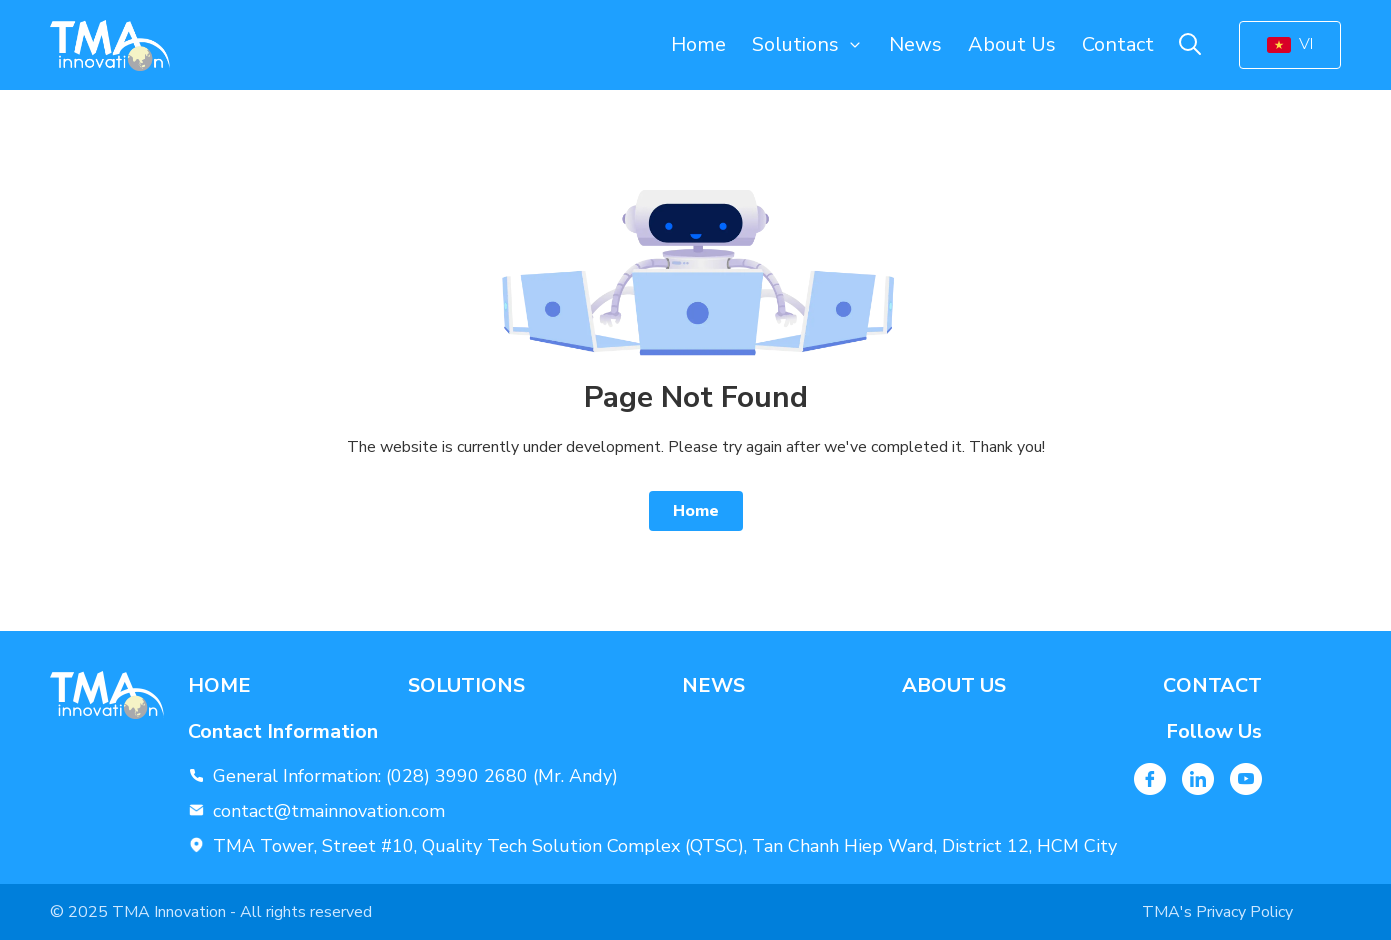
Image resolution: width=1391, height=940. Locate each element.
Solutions (795, 44)
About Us (1012, 44)
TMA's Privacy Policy (1217, 912)
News (915, 44)
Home (698, 44)
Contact (1118, 44)
